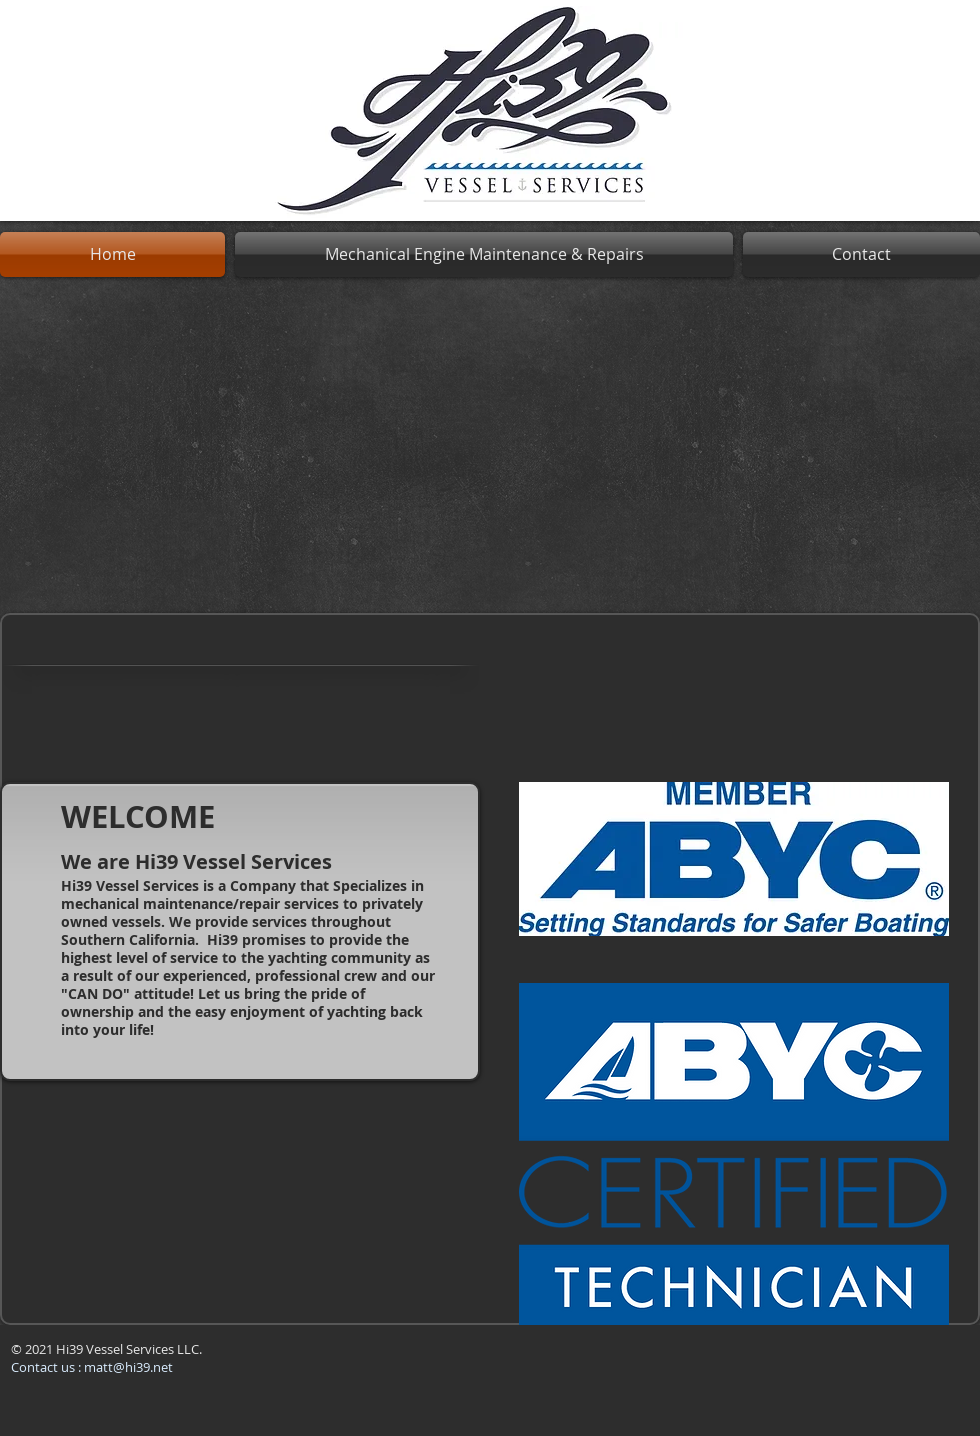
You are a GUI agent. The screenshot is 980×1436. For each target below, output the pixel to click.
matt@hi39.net (128, 1367)
